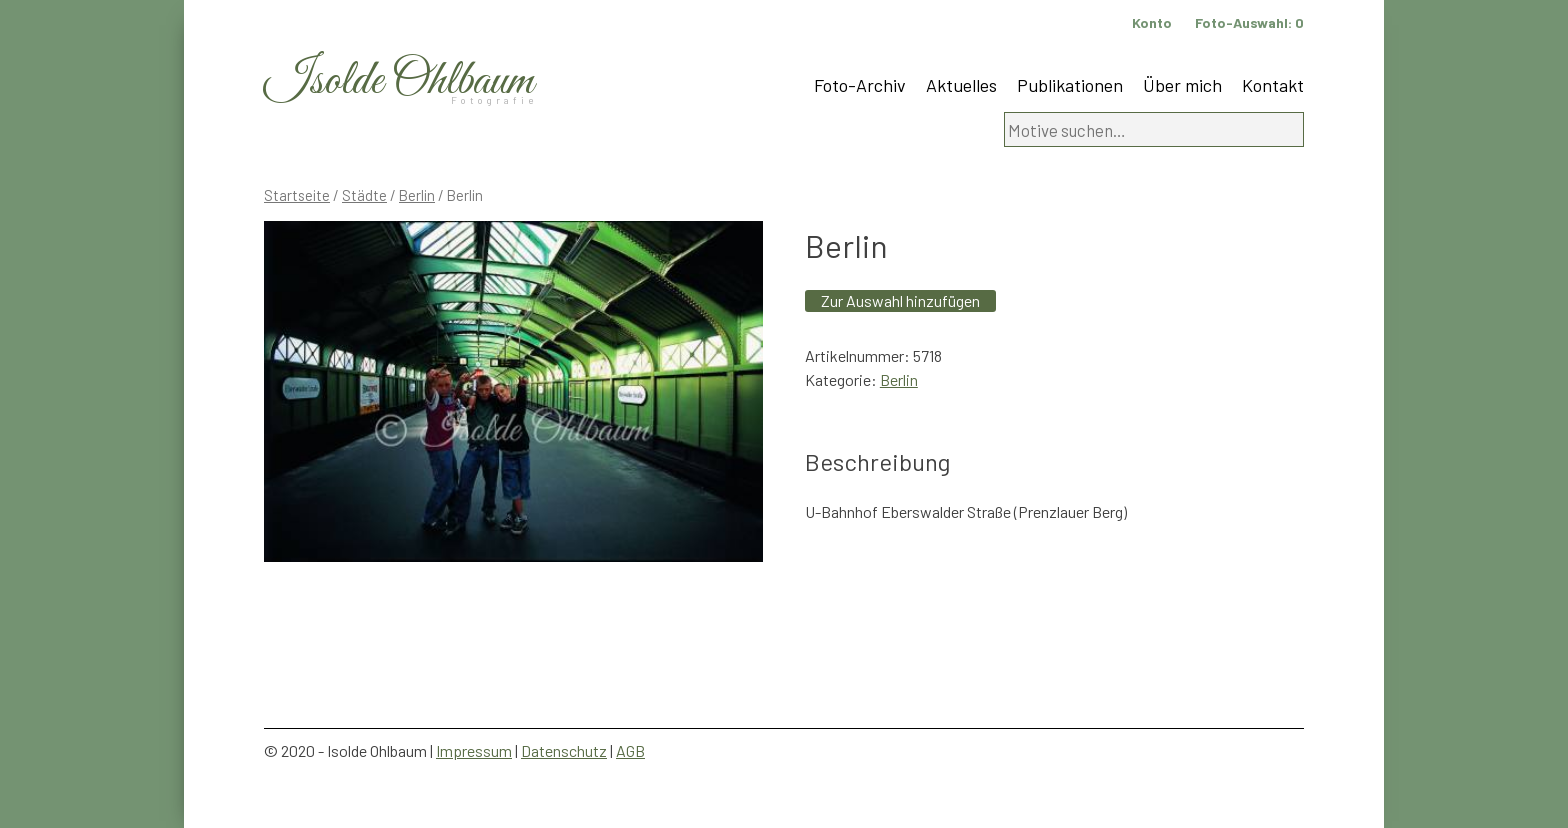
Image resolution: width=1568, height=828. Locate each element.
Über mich (1182, 85)
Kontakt (1273, 85)
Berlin (417, 195)
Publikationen (1070, 85)
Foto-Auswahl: (1249, 22)
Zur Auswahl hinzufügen (900, 300)
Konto (1152, 22)
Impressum (474, 750)
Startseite (297, 195)
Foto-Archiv (860, 85)
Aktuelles (961, 85)
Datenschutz (564, 750)
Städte (364, 195)
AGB (630, 750)
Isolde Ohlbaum (399, 81)
